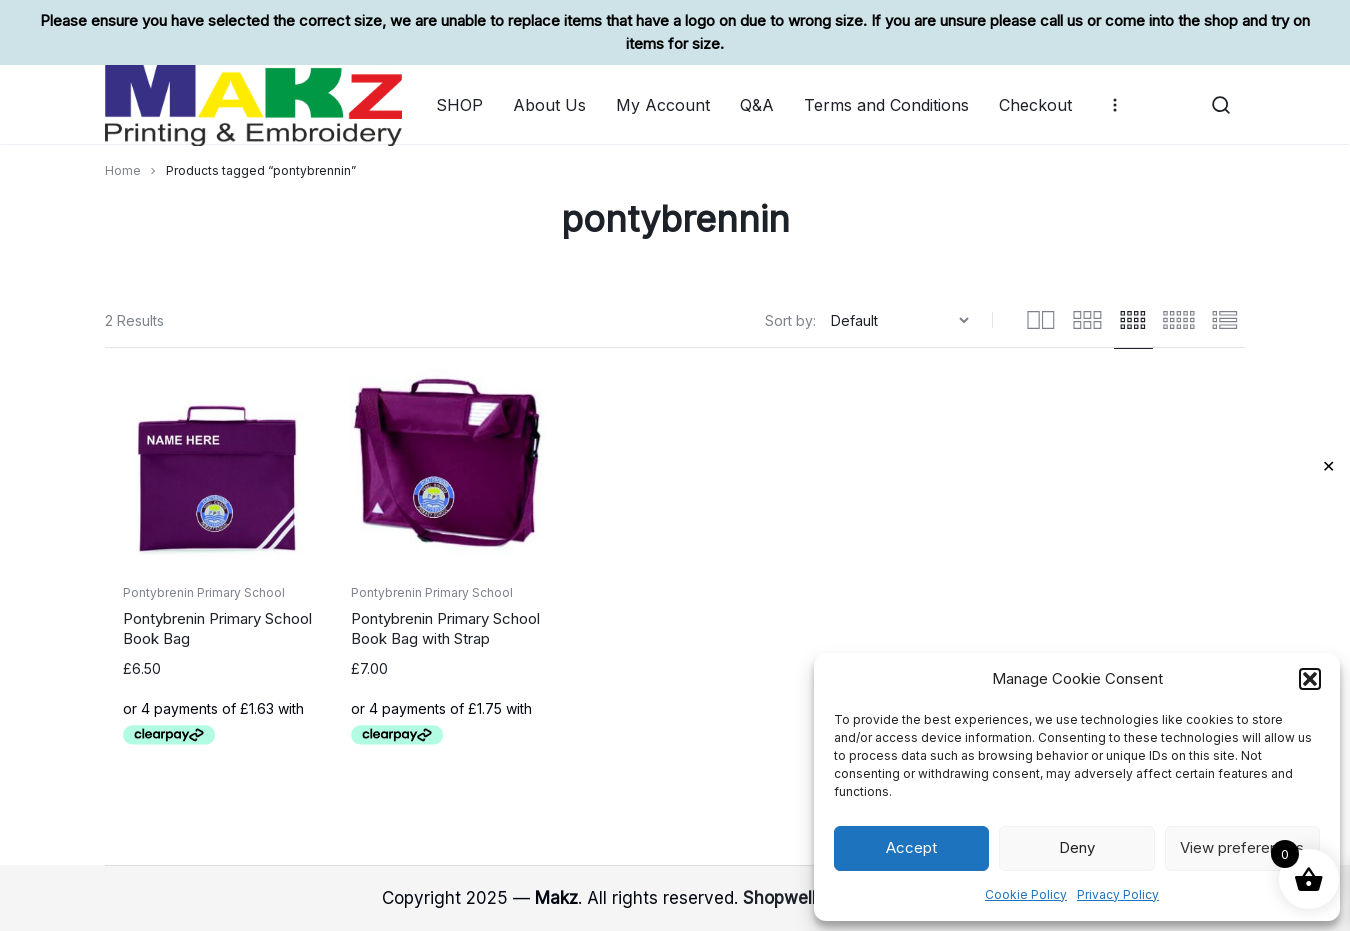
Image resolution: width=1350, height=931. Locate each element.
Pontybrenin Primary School (204, 592)
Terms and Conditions (886, 105)
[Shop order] (902, 320)
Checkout (1035, 105)
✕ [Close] (1328, 466)
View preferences (1242, 847)
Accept (911, 847)
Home (123, 170)
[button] (1310, 679)
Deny (1077, 847)
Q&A (757, 105)
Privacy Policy (1118, 894)
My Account (663, 105)
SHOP (459, 105)
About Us (549, 105)
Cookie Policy (1026, 894)
